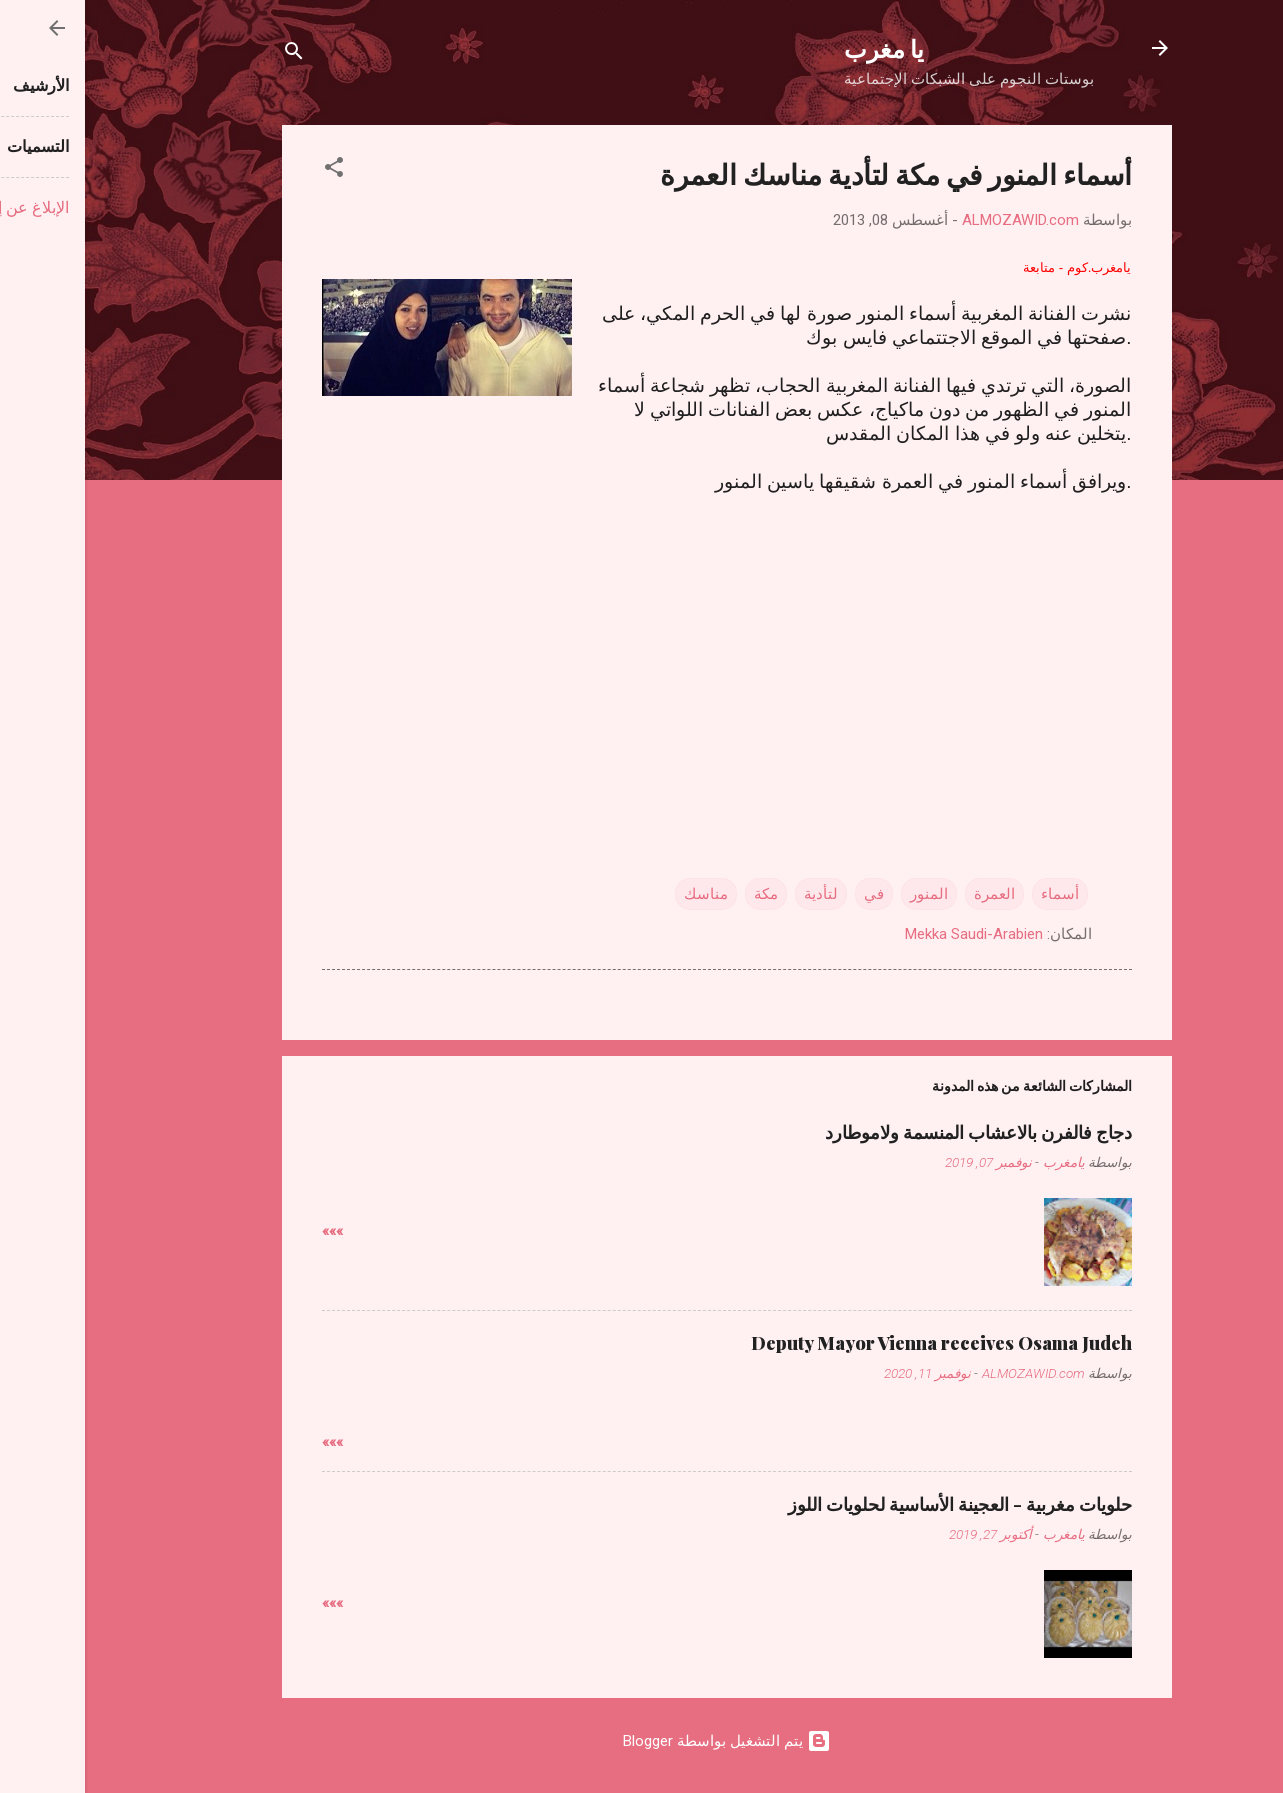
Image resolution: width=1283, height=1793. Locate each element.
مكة (681, 894)
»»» (247, 1231)
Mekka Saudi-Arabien (889, 934)
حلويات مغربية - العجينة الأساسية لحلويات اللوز (875, 1504)
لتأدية (736, 894)
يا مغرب (799, 48)
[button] (249, 170)
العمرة (909, 894)
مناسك (621, 894)
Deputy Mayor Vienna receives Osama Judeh (856, 1343)
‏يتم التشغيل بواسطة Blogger (642, 1741)
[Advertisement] (642, 650)
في (789, 894)
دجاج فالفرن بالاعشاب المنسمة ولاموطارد (893, 1132)
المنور (844, 894)
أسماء (975, 894)
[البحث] (209, 54)
